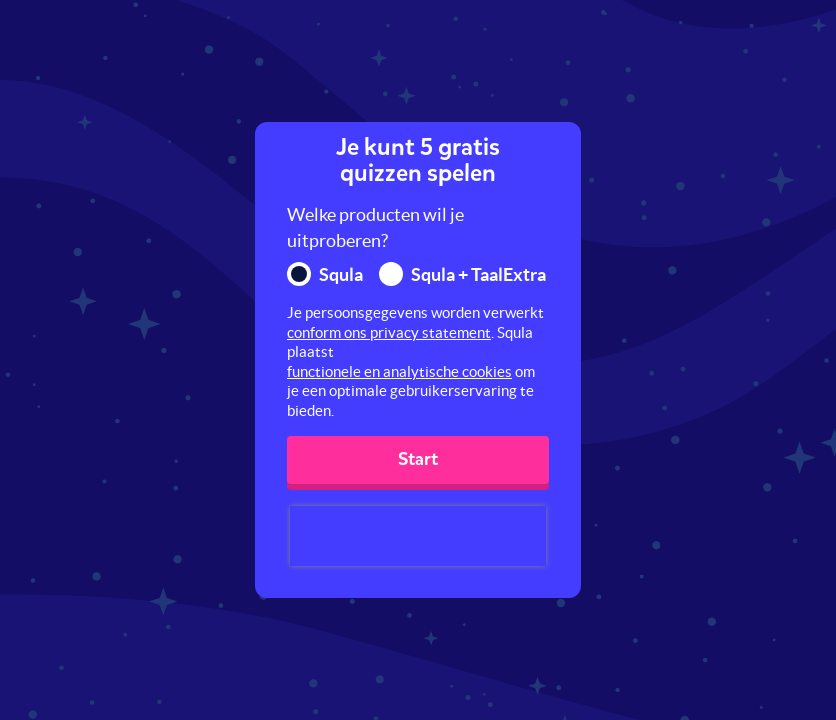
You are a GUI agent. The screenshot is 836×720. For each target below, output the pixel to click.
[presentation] (418, 536)
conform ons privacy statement (389, 332)
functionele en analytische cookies (399, 371)
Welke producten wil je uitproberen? (375, 227)
